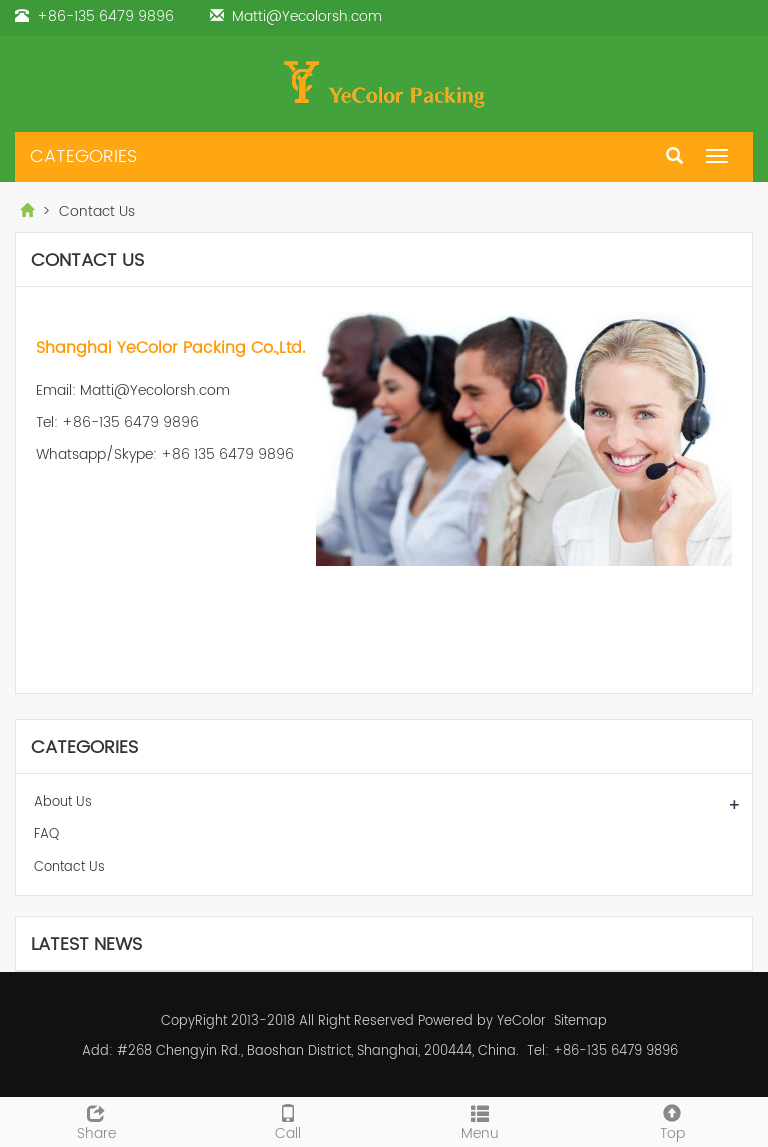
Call (288, 1121)
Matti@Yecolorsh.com (307, 16)
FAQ (46, 834)
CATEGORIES (83, 156)
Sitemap (580, 1021)
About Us (63, 802)
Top (672, 1121)
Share (96, 1121)
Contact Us (69, 867)
